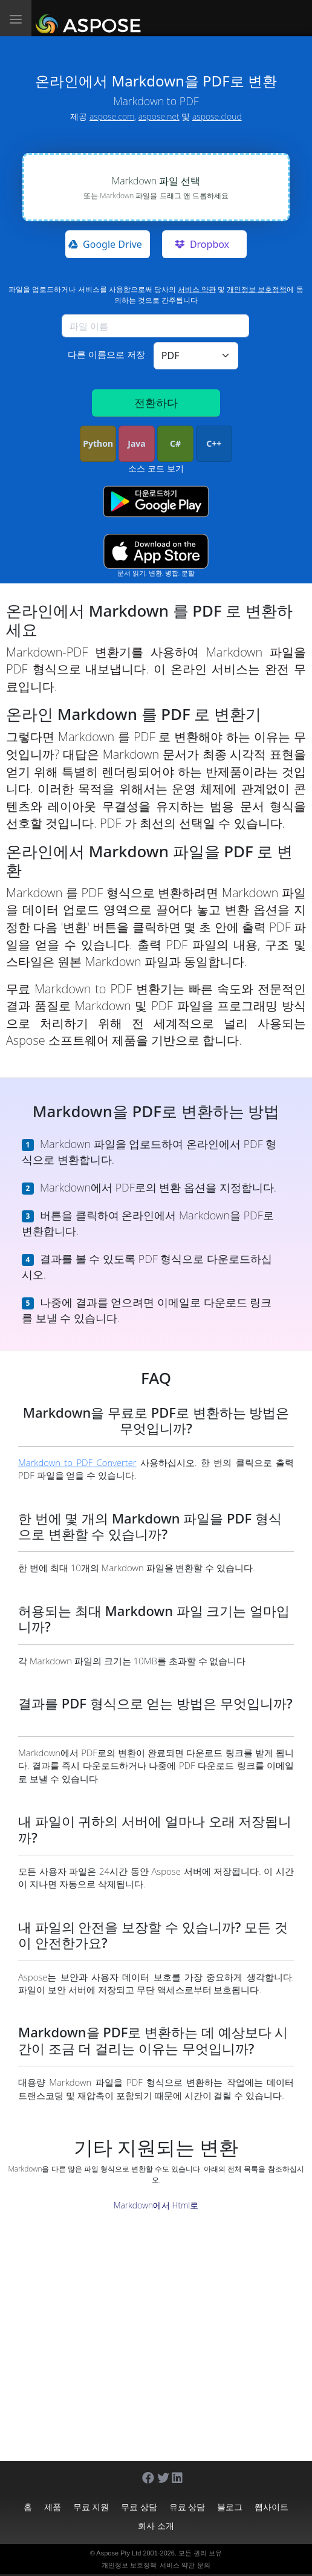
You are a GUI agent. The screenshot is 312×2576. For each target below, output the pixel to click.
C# (175, 443)
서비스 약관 (197, 289)
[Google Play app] (156, 501)
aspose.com (111, 116)
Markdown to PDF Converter (77, 1462)
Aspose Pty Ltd (118, 2553)
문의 (203, 2565)
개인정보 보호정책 (257, 289)
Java (136, 443)
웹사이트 (271, 2507)
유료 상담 (187, 2507)
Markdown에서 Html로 (156, 2205)
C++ (213, 443)
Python (98, 443)
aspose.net (159, 116)
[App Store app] (156, 551)
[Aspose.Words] (90, 18)
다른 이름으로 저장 (106, 354)
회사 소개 (156, 2525)
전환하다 (156, 402)
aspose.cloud (217, 116)
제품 (52, 2507)
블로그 (229, 2507)
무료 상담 (139, 2507)
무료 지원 (91, 2507)
